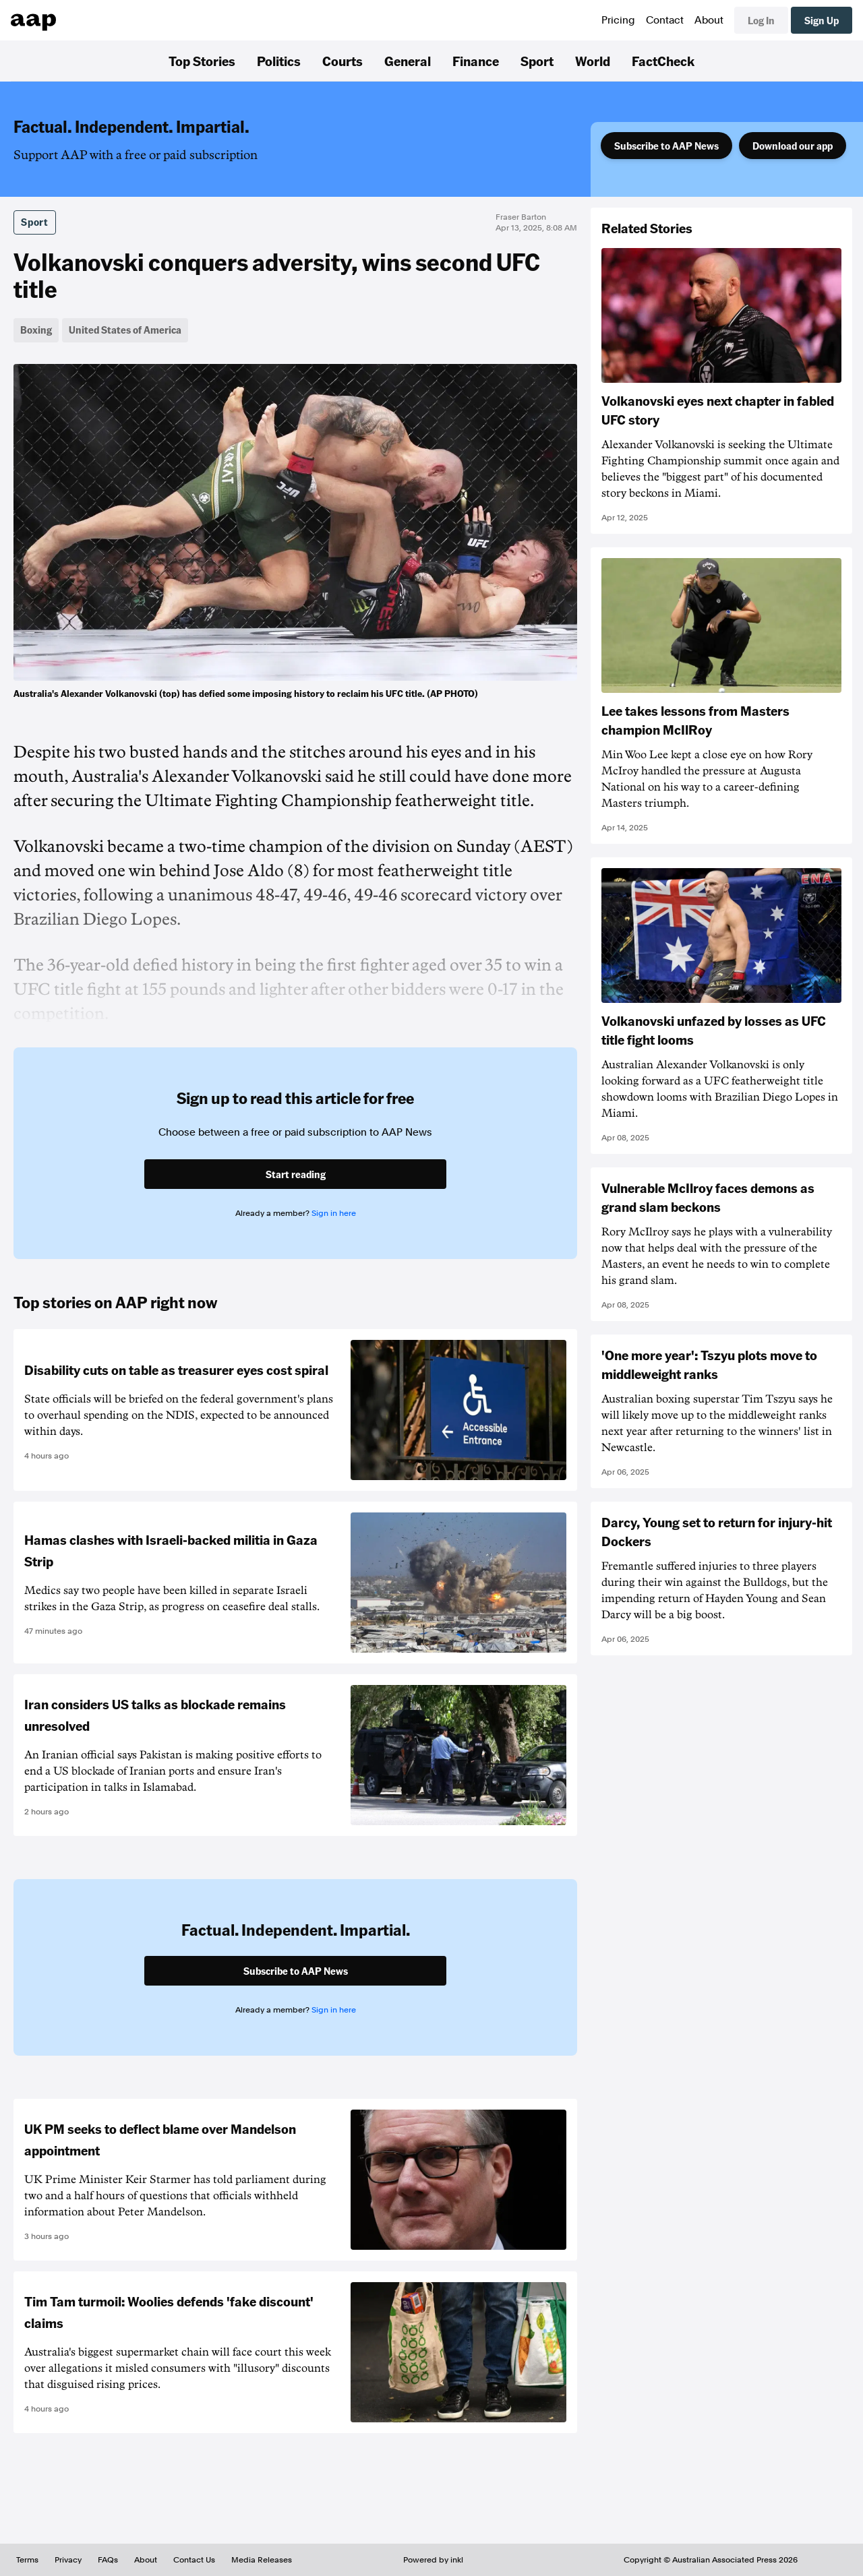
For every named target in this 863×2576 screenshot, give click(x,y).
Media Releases (261, 2560)
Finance (475, 60)
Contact (665, 20)
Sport (537, 60)
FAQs (108, 2560)
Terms (27, 2560)
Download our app (792, 145)
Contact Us (194, 2560)
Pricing (618, 20)
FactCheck (663, 60)
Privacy (68, 2560)
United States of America (125, 329)
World (592, 60)
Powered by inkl (433, 2560)
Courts (342, 60)
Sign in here (333, 1213)
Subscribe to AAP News (666, 145)
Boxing (36, 329)
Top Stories (202, 60)
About (708, 20)
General (407, 60)
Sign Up (821, 20)
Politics (279, 60)
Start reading (296, 1174)
